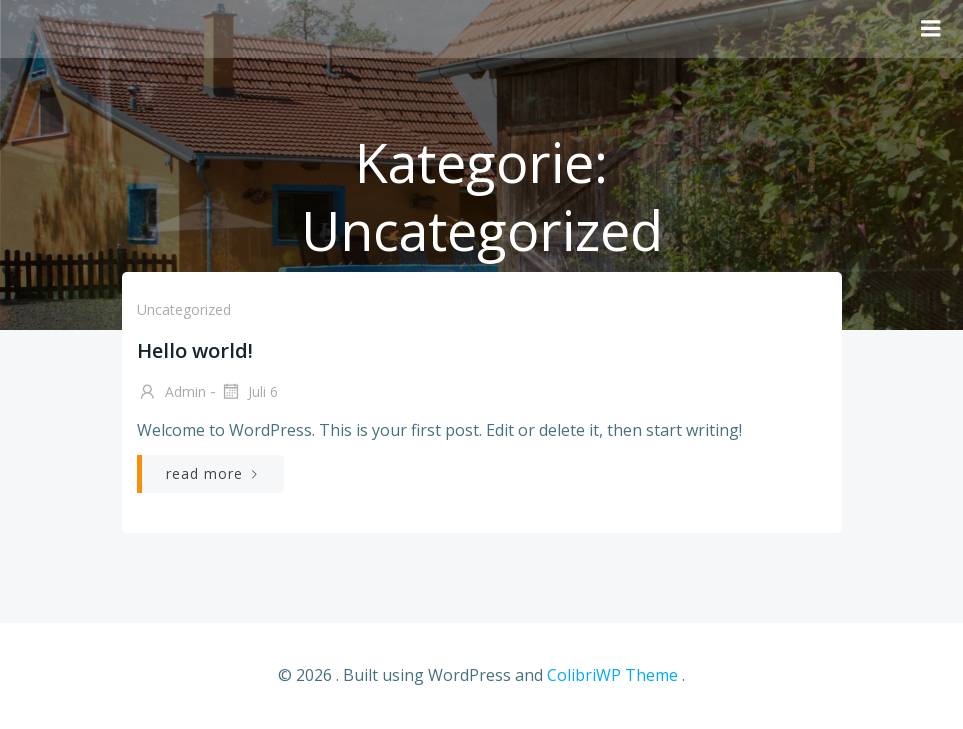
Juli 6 (249, 393)
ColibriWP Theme (612, 675)
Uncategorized (184, 309)
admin (171, 393)
